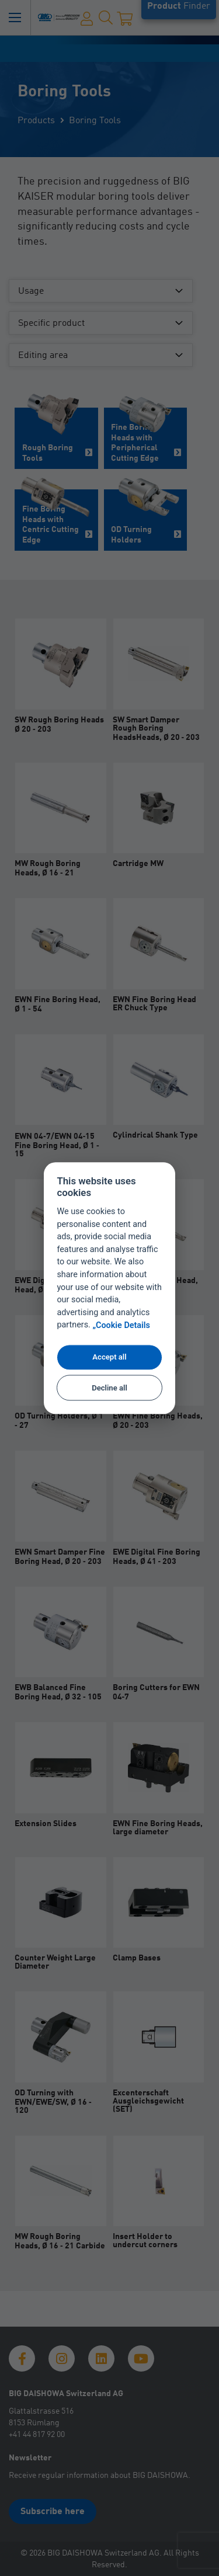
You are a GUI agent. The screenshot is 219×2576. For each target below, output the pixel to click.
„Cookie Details (121, 1325)
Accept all (109, 1357)
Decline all (109, 1387)
